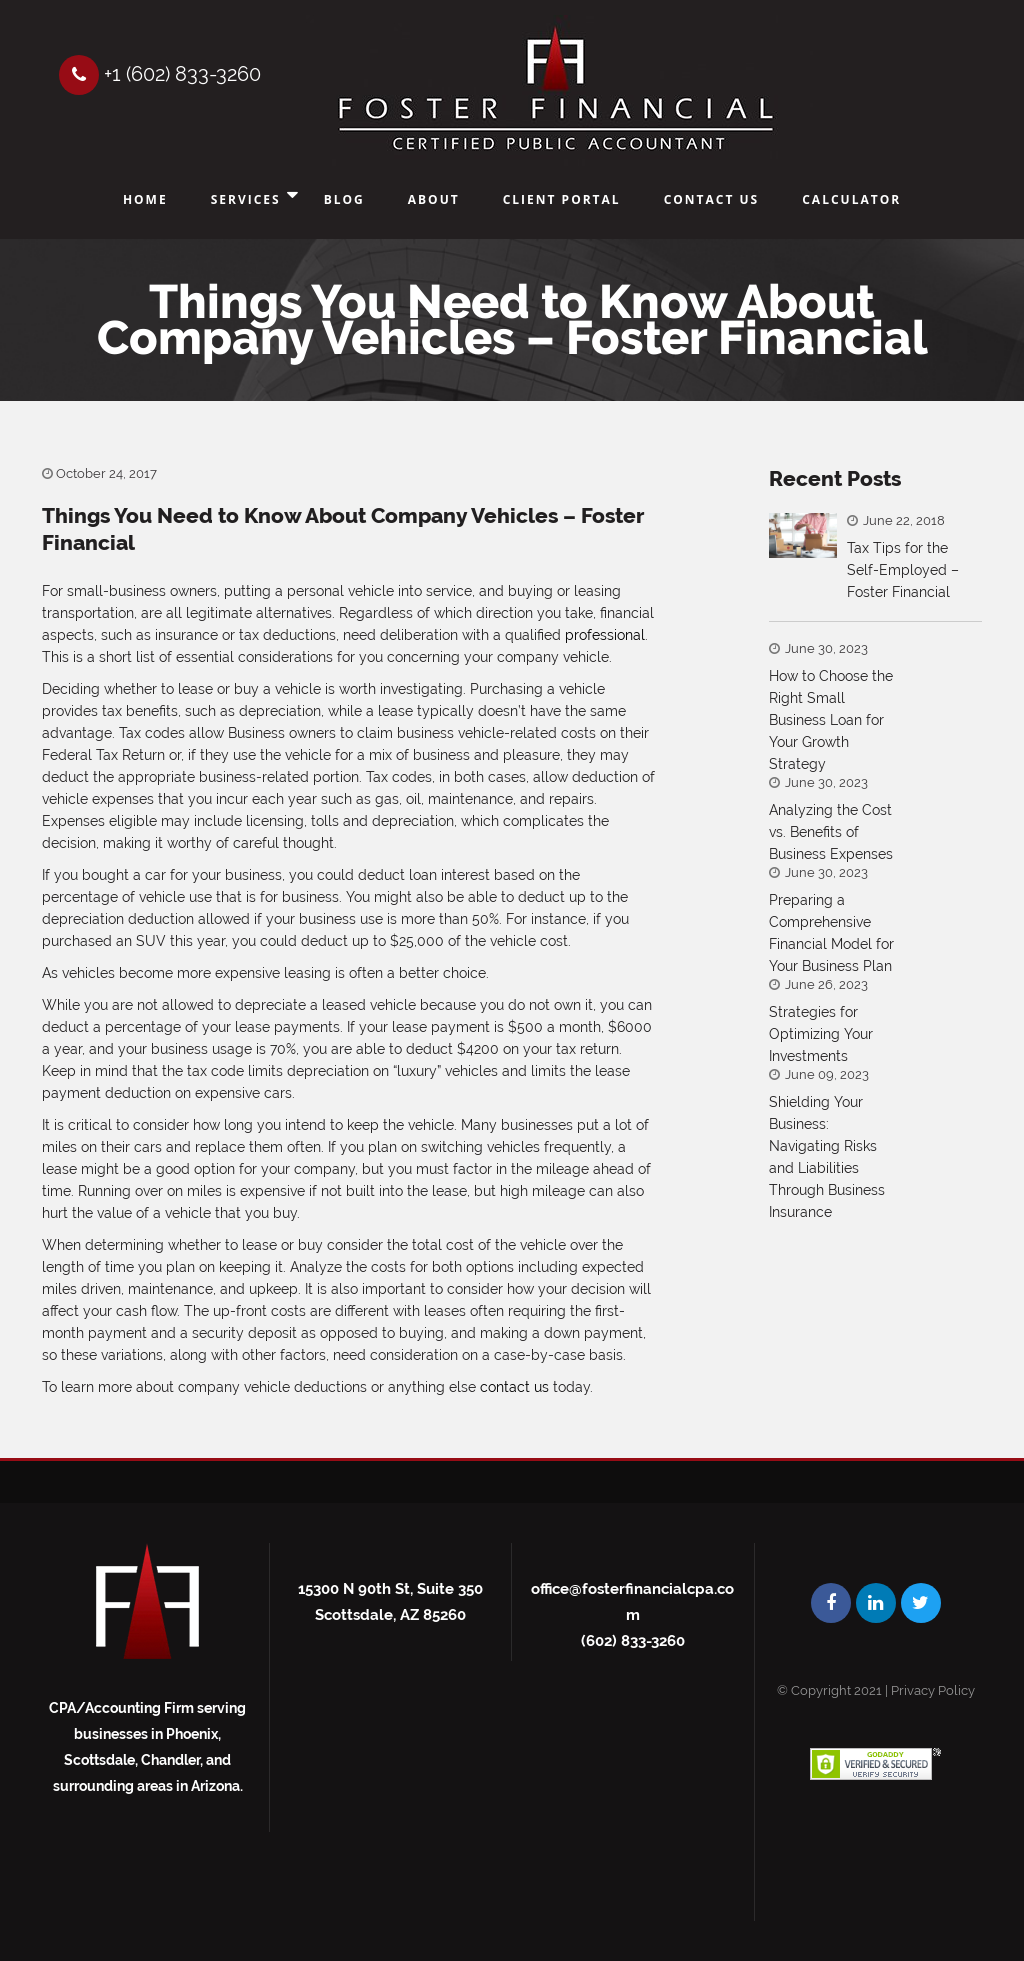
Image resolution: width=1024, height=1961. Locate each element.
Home (145, 199)
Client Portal (562, 199)
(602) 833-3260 (633, 1641)
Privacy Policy (933, 1690)
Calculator (851, 199)
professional (605, 635)
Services (246, 199)
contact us (514, 1387)
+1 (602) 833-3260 (160, 74)
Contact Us (712, 199)
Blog (344, 199)
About (434, 199)
